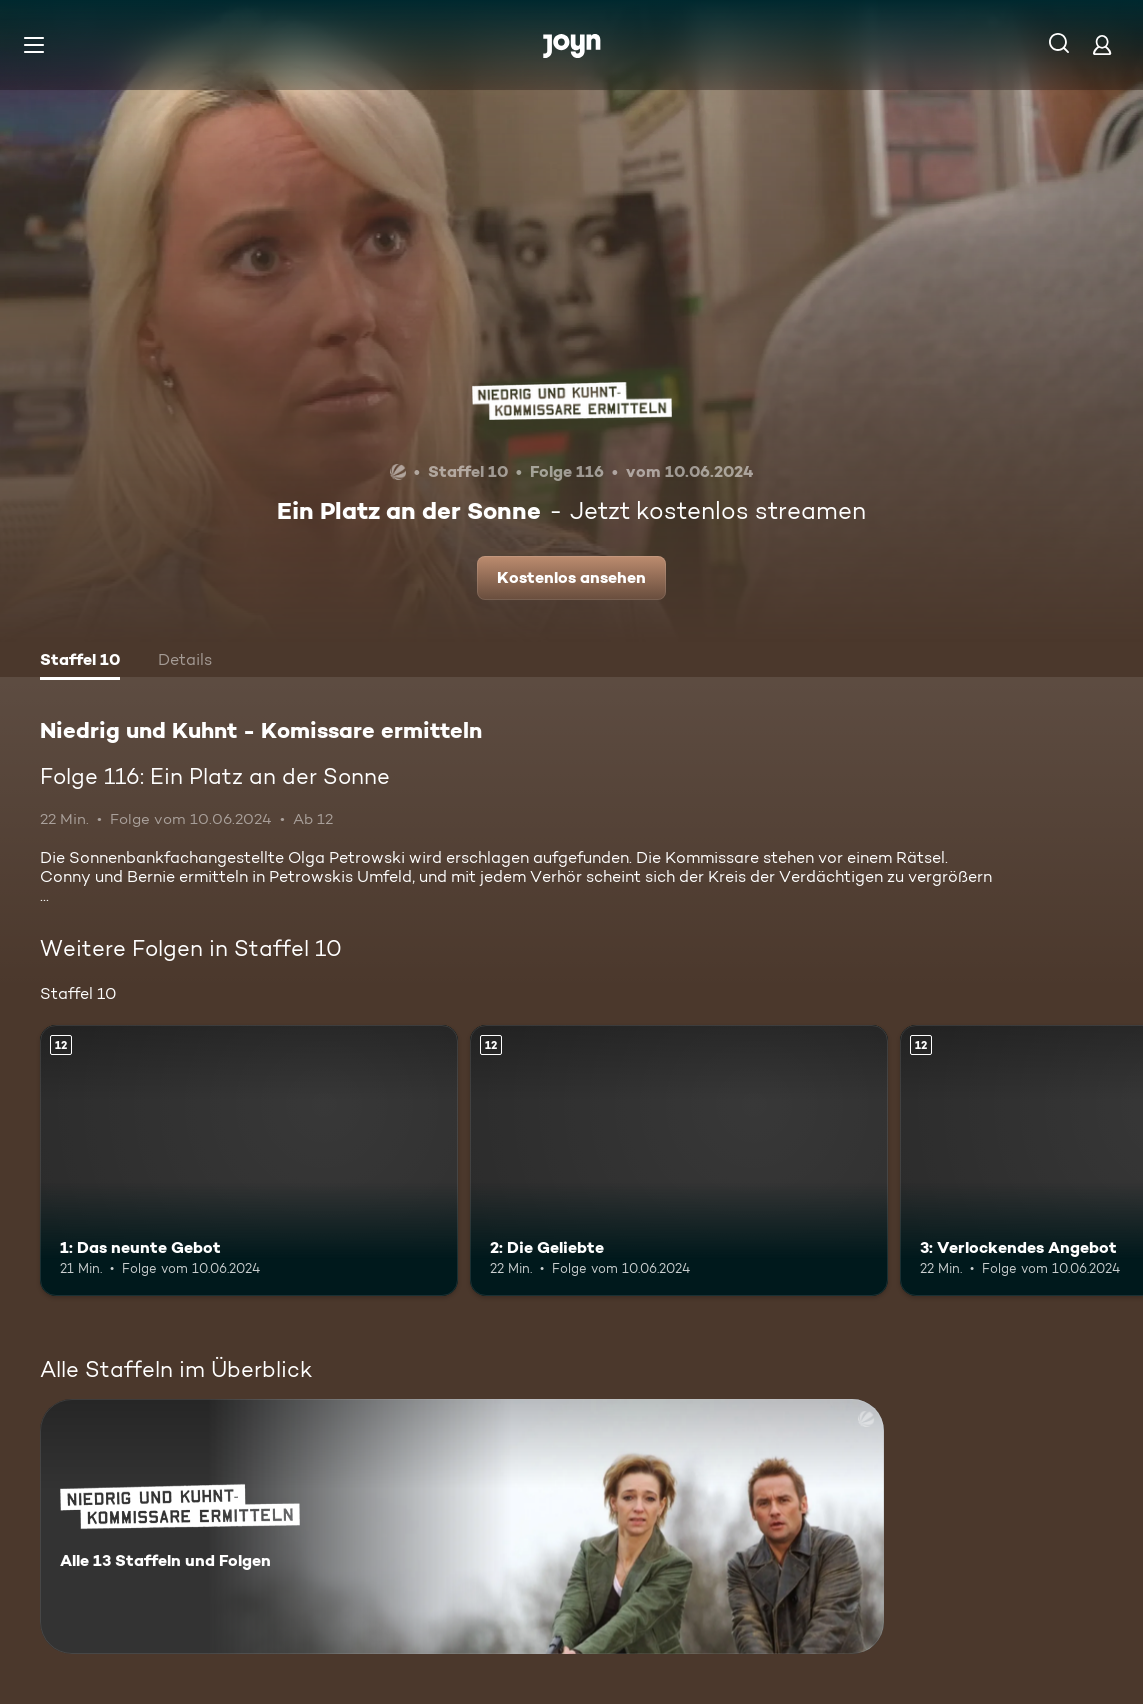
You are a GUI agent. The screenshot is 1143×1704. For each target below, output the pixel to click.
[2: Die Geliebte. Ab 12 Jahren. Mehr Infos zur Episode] (679, 1161)
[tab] (80, 662)
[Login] (1102, 44)
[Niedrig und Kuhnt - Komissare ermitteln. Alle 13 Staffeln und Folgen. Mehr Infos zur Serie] (462, 1526)
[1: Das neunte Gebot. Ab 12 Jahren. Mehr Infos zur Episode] (249, 1161)
